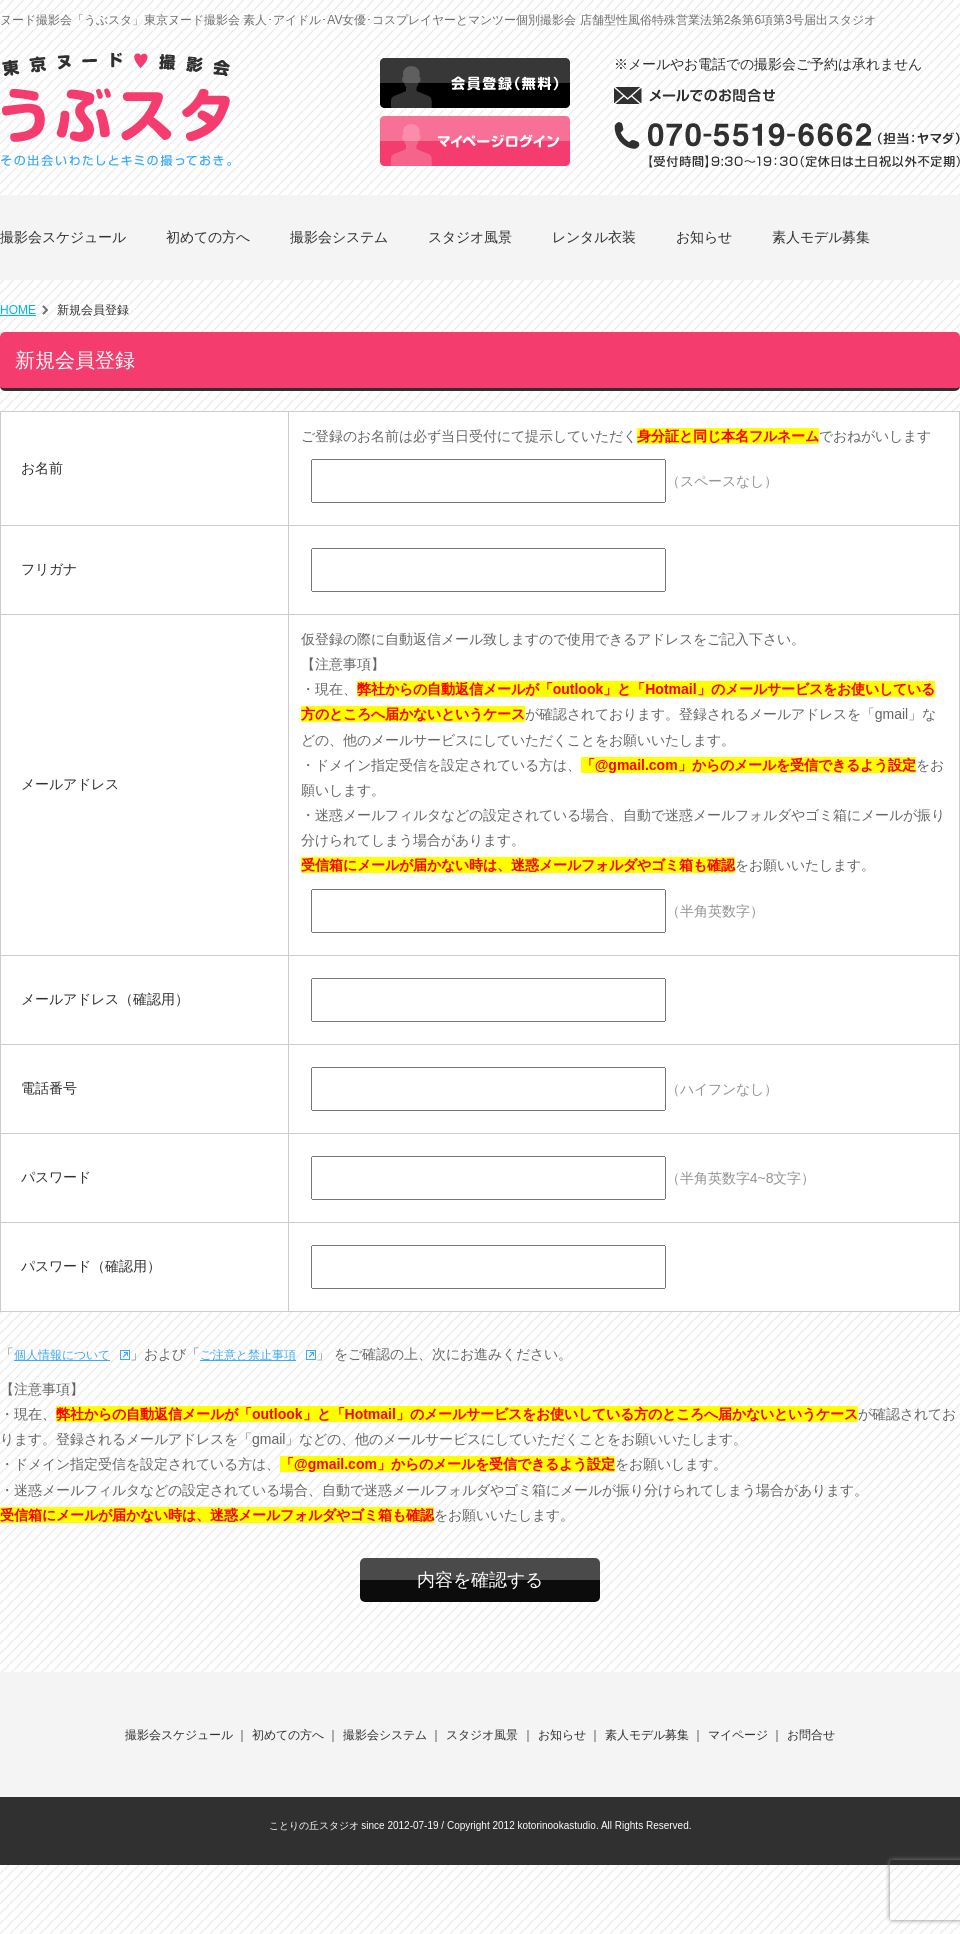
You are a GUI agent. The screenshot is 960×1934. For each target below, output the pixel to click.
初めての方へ (208, 237)
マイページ (738, 1735)
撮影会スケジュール (63, 237)
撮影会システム (339, 237)
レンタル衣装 (594, 237)
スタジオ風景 (470, 237)
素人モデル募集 (821, 237)
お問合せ (811, 1735)
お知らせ (704, 237)
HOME (18, 310)
